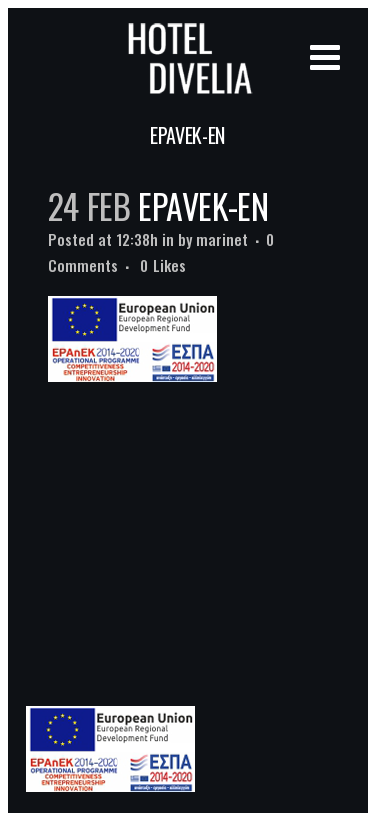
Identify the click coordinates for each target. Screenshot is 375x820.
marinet (222, 239)
